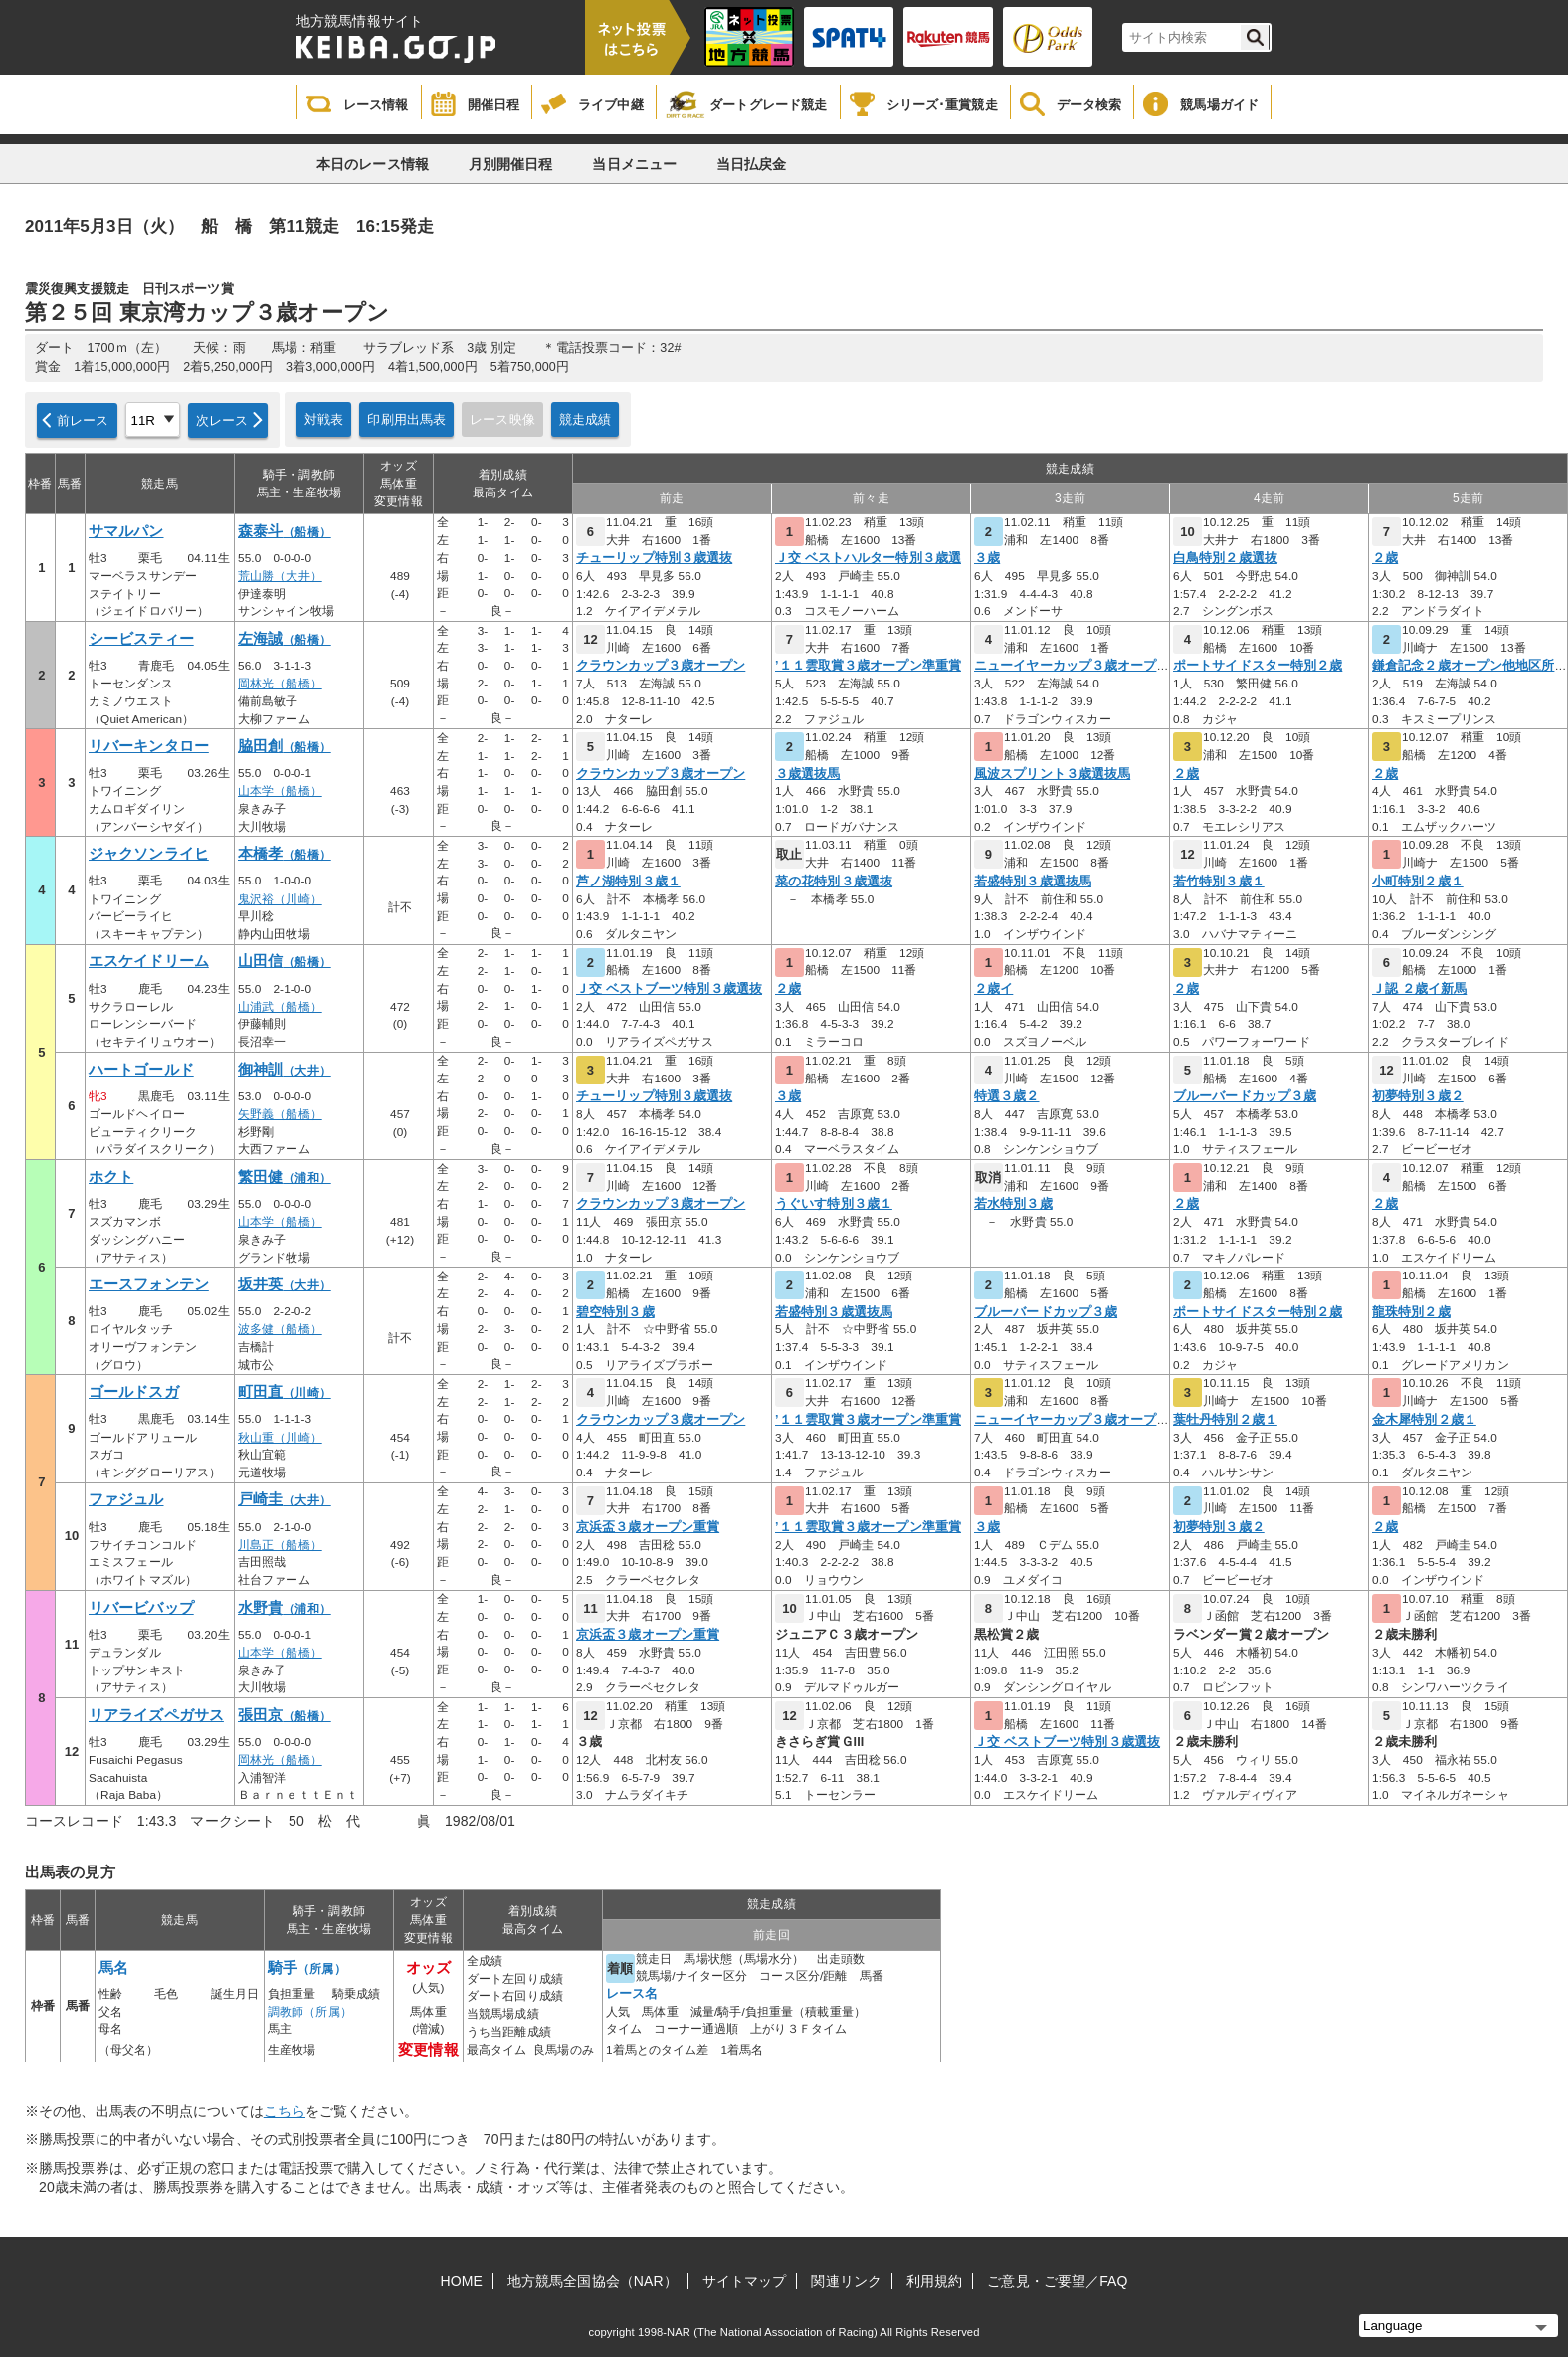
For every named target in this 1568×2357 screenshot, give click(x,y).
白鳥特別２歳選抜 (1225, 558)
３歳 (987, 558)
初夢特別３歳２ (1418, 1096)
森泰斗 (284, 531)
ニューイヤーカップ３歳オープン (1072, 666)
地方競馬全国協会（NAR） (592, 2281)
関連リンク (846, 2281)
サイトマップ (744, 2281)
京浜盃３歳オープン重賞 (647, 1527)
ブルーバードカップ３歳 (1244, 1096)
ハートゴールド (141, 1070)
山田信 (284, 961)
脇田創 (284, 746)
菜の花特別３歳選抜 (833, 881)
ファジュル (126, 1499)
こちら (284, 2111)
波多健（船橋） (280, 1329)
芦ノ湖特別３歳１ (628, 881)
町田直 (284, 1392)
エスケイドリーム (149, 961)
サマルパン (126, 531)
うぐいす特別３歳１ (833, 1204)
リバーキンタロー (149, 746)
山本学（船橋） (280, 791)
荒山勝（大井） (280, 576)
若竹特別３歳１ (1219, 881)
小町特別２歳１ (1418, 881)
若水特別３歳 (1013, 1204)
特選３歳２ (1007, 1096)
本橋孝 (284, 854)
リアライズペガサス (156, 1715)
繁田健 (284, 1177)
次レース (222, 420)
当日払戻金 (751, 164)
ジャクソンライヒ (149, 854)
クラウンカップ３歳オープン (660, 666)
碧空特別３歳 (615, 1312)
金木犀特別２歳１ (1424, 1420)
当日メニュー (634, 164)
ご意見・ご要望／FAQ (1057, 2281)
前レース (83, 420)
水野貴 (284, 1608)
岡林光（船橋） (280, 683)
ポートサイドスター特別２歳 (1257, 666)
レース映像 (502, 419)
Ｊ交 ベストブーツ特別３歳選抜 (669, 989)
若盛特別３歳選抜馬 (1032, 881)
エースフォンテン (149, 1284)
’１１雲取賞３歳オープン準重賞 (868, 666)
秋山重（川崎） (280, 1438)
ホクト (111, 1177)
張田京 (284, 1715)
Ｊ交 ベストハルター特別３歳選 (868, 558)
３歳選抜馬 (808, 774)
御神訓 (284, 1070)
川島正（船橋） (280, 1545)
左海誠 (284, 639)
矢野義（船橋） (280, 1114)
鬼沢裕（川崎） (280, 899)
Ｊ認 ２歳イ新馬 (1419, 989)
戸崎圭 (284, 1499)
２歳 (1385, 558)
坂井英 (284, 1284)
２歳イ (993, 989)
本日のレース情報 (372, 164)
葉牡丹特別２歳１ (1225, 1420)
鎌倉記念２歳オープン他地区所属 (1470, 666)
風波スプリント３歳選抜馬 (1052, 774)
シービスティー (141, 639)
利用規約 (934, 2281)
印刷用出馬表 (406, 419)
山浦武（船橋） (280, 1007)
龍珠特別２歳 (1411, 1312)
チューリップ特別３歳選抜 (654, 558)
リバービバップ (141, 1608)
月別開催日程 (511, 164)
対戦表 (323, 419)
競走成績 (585, 419)
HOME (462, 2281)
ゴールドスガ (134, 1392)
